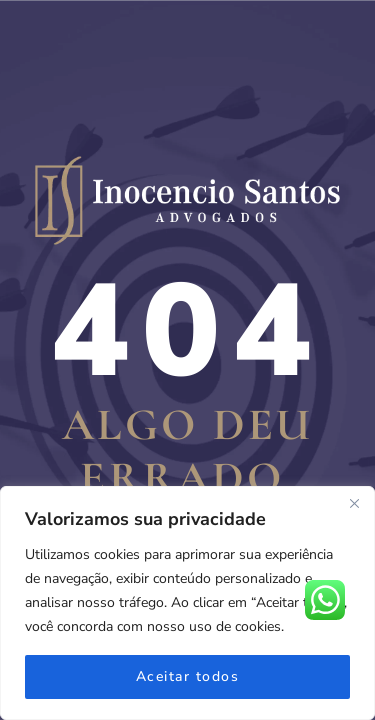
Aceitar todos (188, 676)
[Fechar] (354, 503)
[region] (187, 603)
